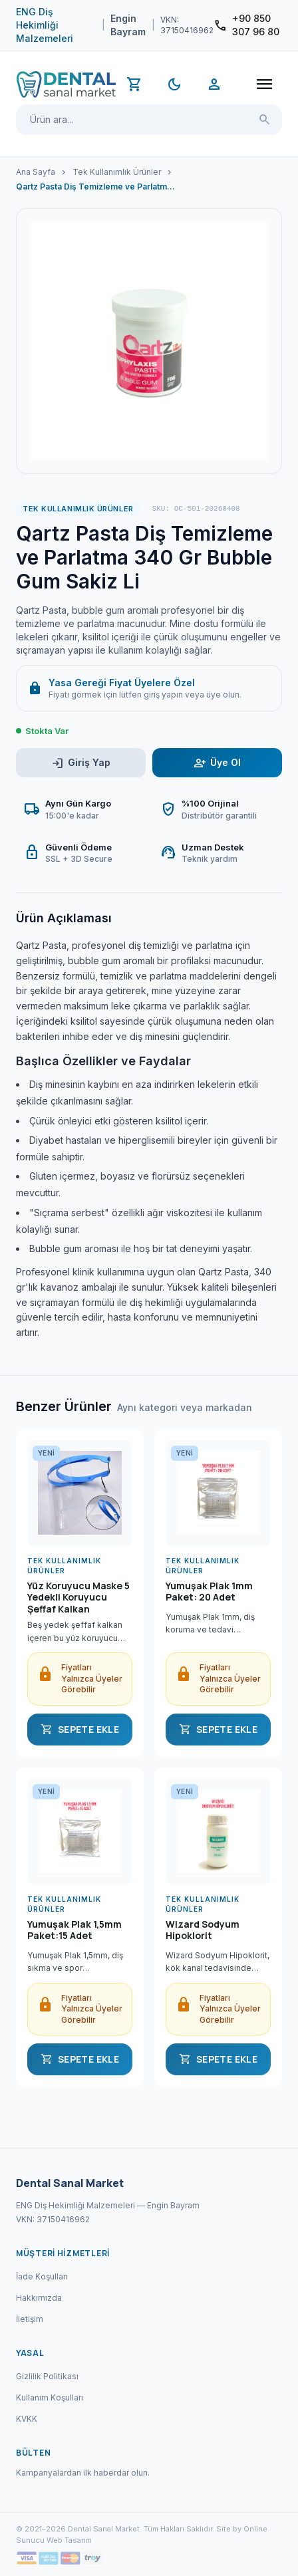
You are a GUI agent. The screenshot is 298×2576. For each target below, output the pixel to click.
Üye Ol (217, 763)
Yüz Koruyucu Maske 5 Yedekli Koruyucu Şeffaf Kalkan (78, 1597)
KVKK (26, 2419)
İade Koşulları (42, 2276)
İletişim (29, 2319)
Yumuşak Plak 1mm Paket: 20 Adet (209, 1592)
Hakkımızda (39, 2298)
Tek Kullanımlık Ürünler (117, 172)
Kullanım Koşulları (49, 2397)
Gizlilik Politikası (47, 2376)
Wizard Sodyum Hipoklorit (202, 1930)
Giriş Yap (80, 763)
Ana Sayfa (35, 172)
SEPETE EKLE (80, 1729)
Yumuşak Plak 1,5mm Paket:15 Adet (74, 1930)
